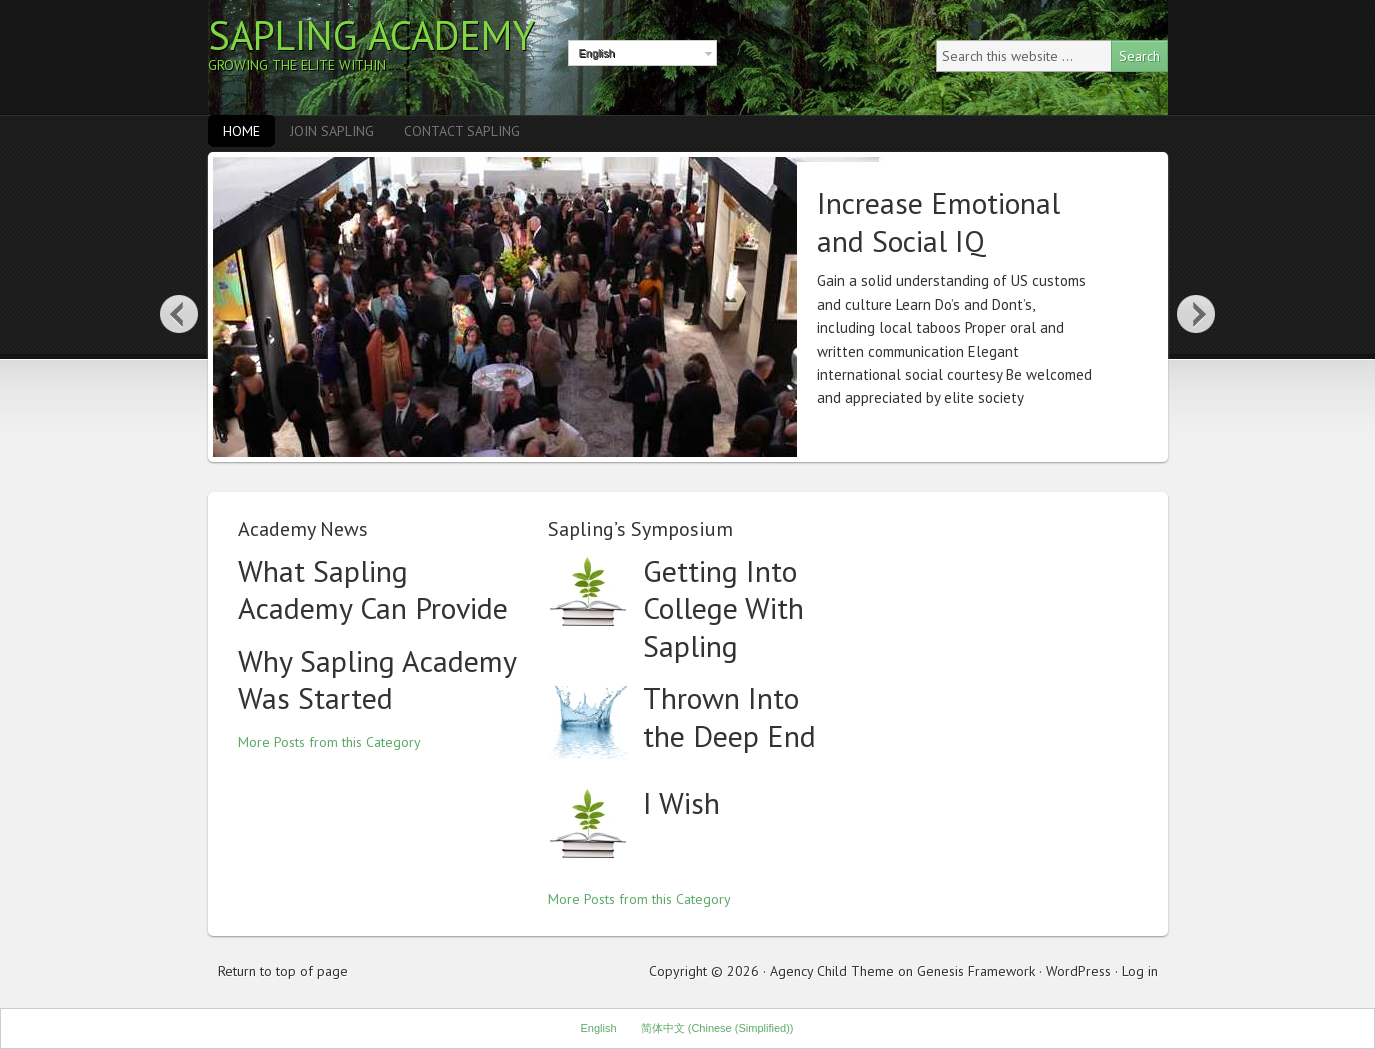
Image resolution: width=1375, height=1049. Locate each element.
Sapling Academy (371, 35)
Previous (179, 313)
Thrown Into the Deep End (729, 716)
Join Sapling (332, 131)
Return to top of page (283, 971)
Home (241, 131)
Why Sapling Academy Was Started (377, 679)
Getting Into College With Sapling (723, 608)
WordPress (1078, 971)
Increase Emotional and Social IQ (938, 221)
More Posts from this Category (329, 742)
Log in (1140, 971)
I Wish (681, 802)
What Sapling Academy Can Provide (373, 589)
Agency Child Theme (832, 971)
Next (1197, 313)
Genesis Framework (976, 971)
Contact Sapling (462, 131)
